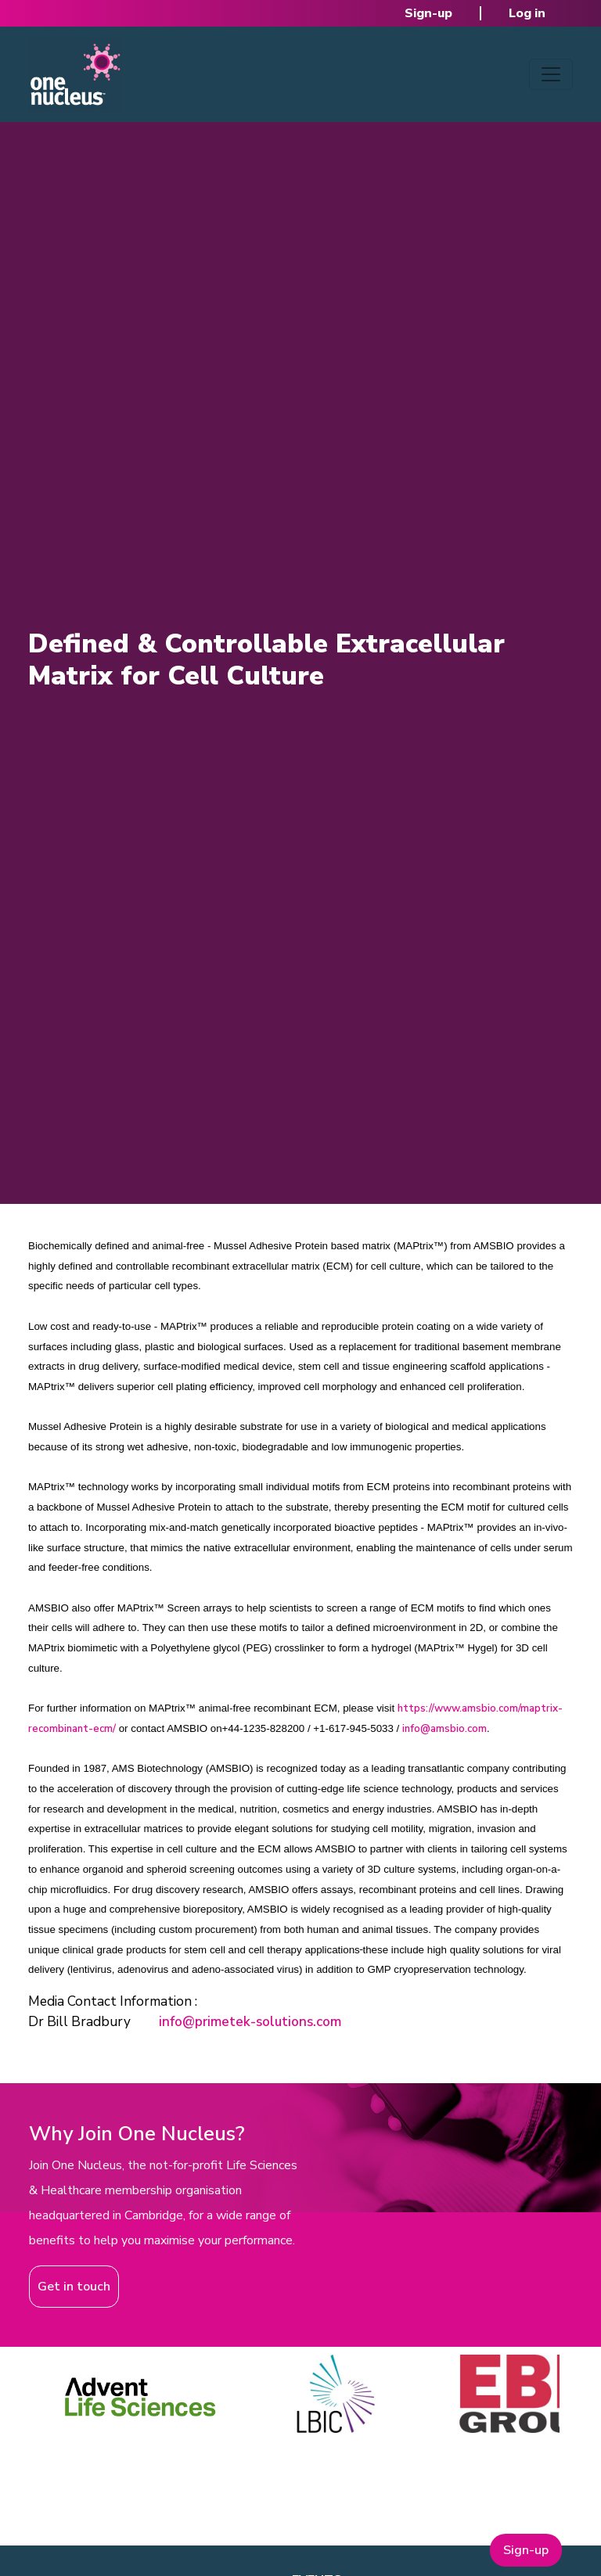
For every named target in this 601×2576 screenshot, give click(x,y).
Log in (527, 13)
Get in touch (74, 2286)
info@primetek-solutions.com (250, 2022)
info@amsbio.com (444, 1729)
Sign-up (428, 13)
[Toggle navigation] (551, 74)
